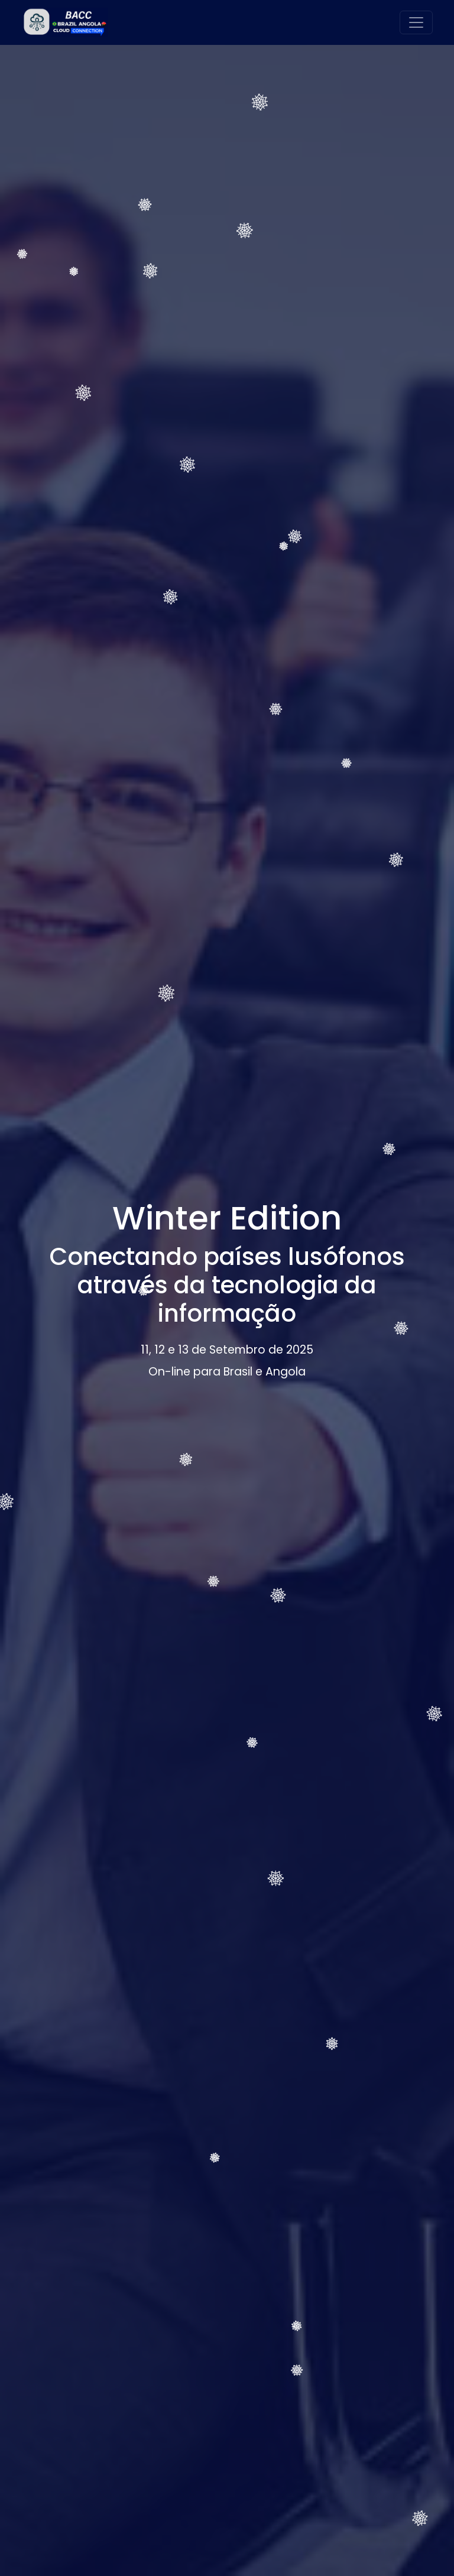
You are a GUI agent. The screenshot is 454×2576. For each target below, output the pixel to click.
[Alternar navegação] (416, 22)
